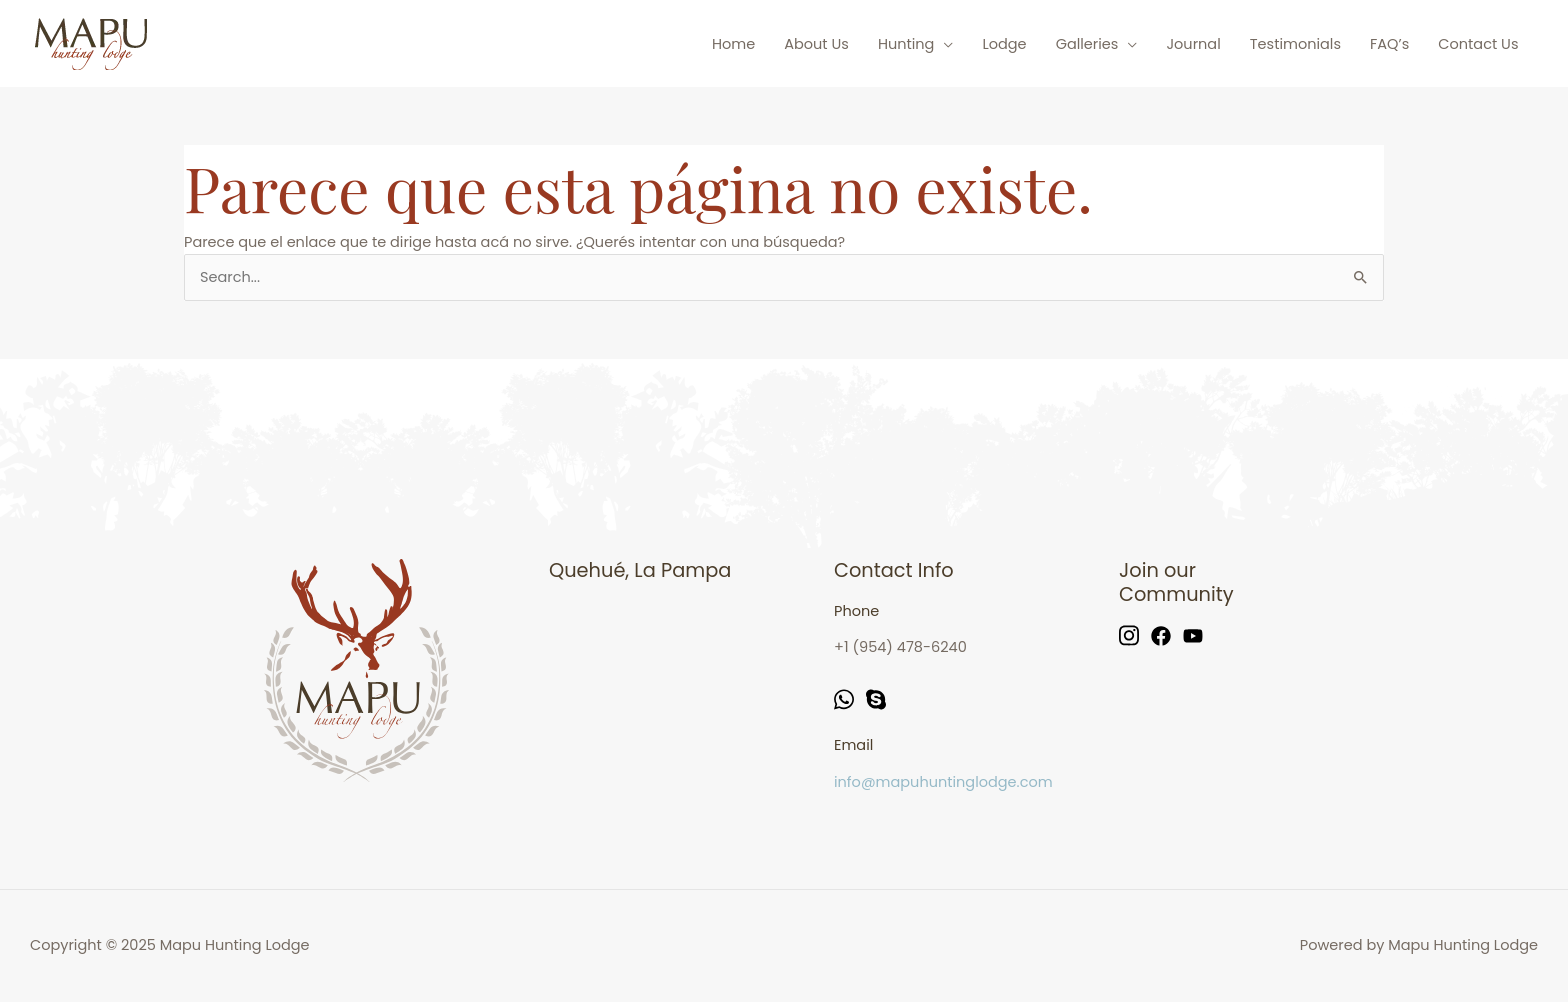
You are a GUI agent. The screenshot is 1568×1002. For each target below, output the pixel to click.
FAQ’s (1389, 44)
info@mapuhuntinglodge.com (943, 782)
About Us (816, 44)
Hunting (906, 44)
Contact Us (1478, 44)
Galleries (1087, 44)
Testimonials (1295, 44)
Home (733, 44)
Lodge (1004, 44)
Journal (1193, 44)
